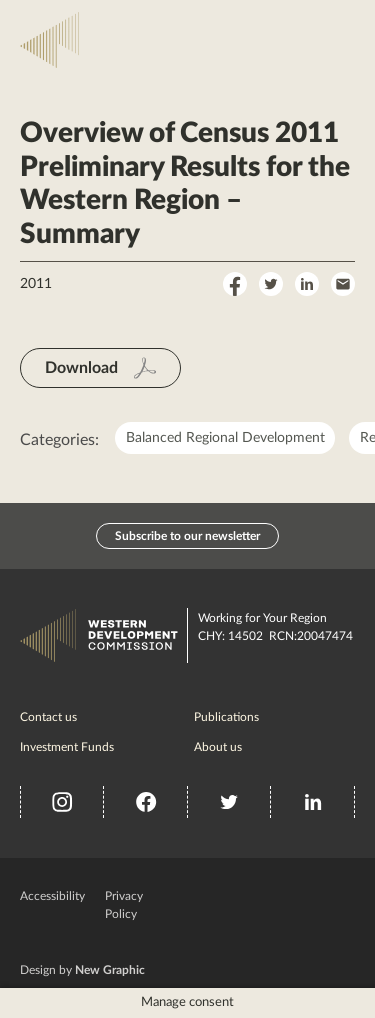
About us (218, 747)
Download (81, 368)
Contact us (48, 717)
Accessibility (52, 896)
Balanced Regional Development (225, 438)
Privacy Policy (124, 905)
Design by (82, 970)
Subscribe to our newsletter (187, 536)
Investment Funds (67, 747)
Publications (226, 717)
